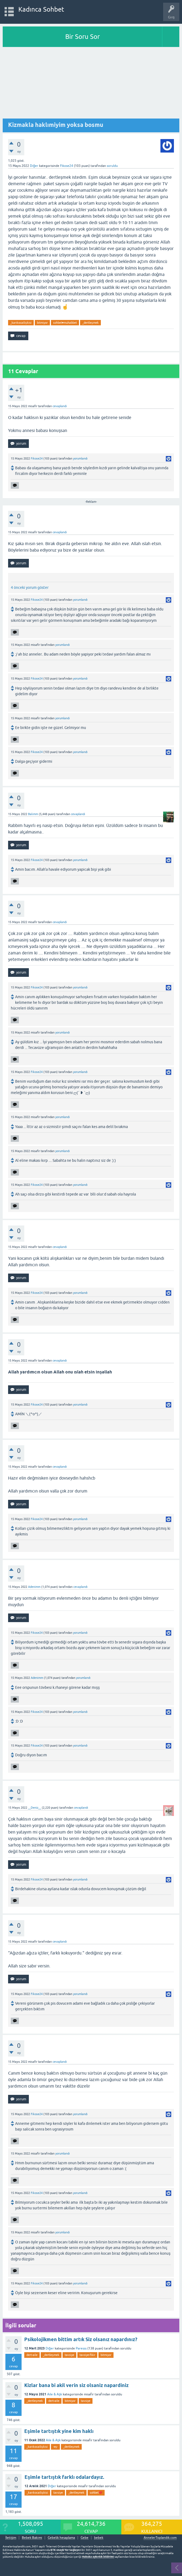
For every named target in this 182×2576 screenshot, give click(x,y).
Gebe (84, 2538)
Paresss (81, 2348)
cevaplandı (60, 406)
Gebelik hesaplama (61, 2538)
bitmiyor (42, 322)
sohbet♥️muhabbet (65, 322)
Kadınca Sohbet (41, 9)
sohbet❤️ (96, 2492)
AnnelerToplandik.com (160, 2538)
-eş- (55, 2446)
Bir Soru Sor (82, 36)
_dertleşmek (90, 322)
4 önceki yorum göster (30, 587)
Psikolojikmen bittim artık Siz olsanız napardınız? (80, 2339)
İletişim (10, 2538)
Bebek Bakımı (32, 2538)
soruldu (112, 166)
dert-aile (31, 2354)
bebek (98, 2538)
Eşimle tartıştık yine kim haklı (59, 2431)
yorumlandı (80, 458)
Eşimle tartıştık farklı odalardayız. (64, 2477)
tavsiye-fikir (87, 2354)
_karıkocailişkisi (21, 322)
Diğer (34, 166)
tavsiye (69, 2354)
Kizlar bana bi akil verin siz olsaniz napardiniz (76, 2385)
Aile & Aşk (54, 2394)
